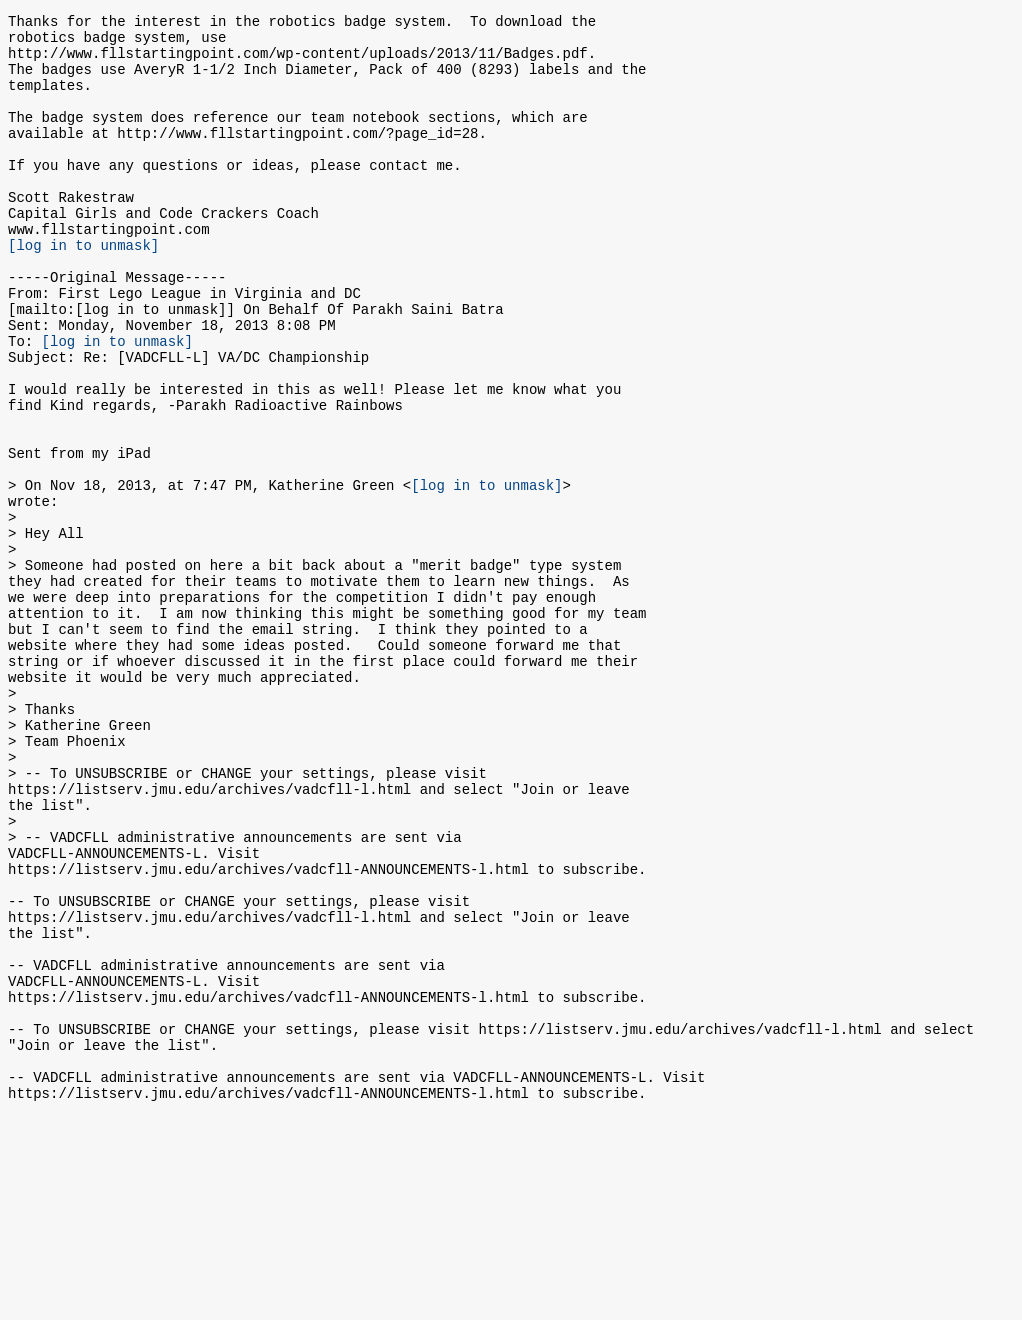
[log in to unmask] (83, 289)
